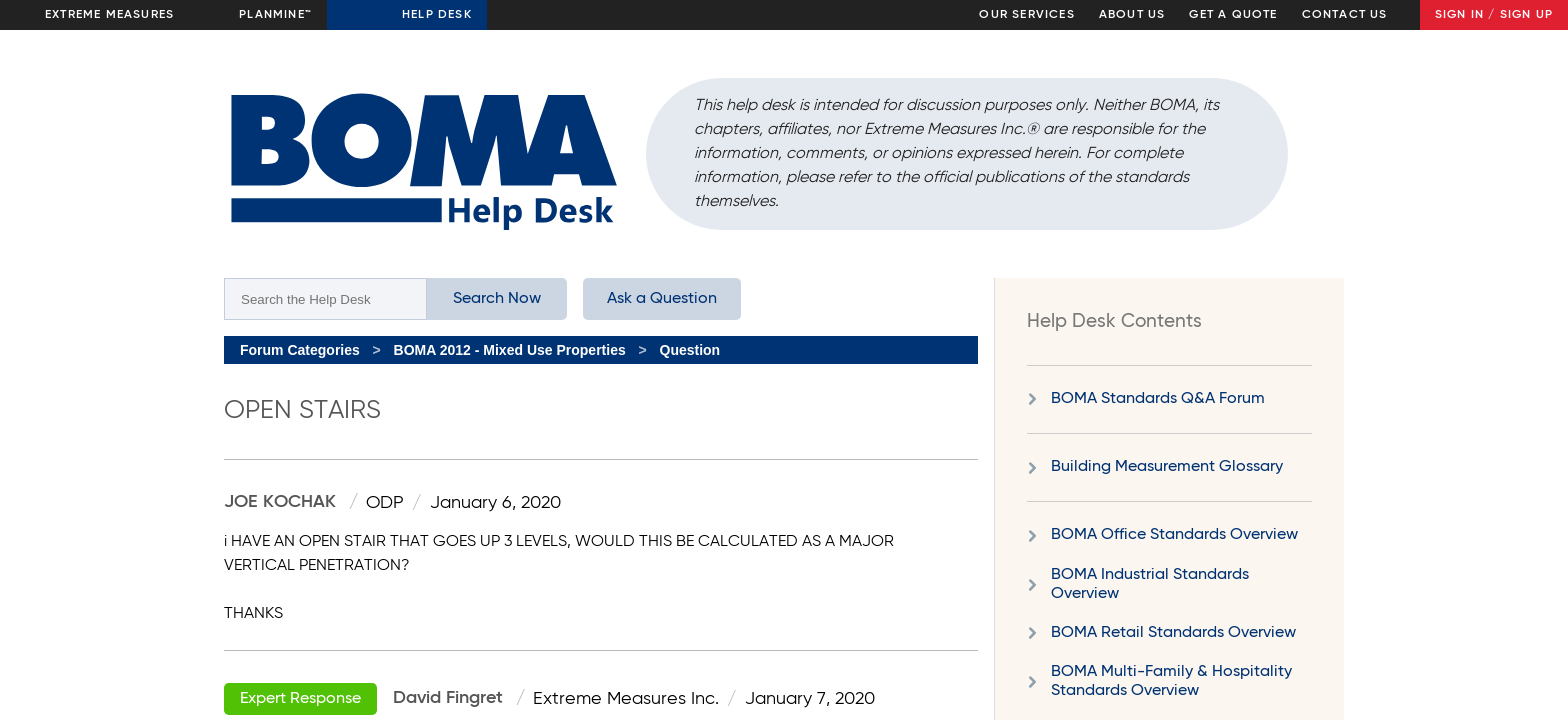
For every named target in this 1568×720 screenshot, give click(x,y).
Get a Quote (1233, 15)
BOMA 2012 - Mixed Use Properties (510, 350)
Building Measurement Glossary (1167, 467)
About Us (1132, 15)
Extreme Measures (109, 15)
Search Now (497, 299)
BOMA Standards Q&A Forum (1158, 399)
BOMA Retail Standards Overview (1173, 633)
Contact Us (1345, 15)
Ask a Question (662, 299)
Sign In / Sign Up (1494, 15)
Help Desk (437, 15)
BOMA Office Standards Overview (1174, 535)
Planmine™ (275, 15)
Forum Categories (300, 350)
